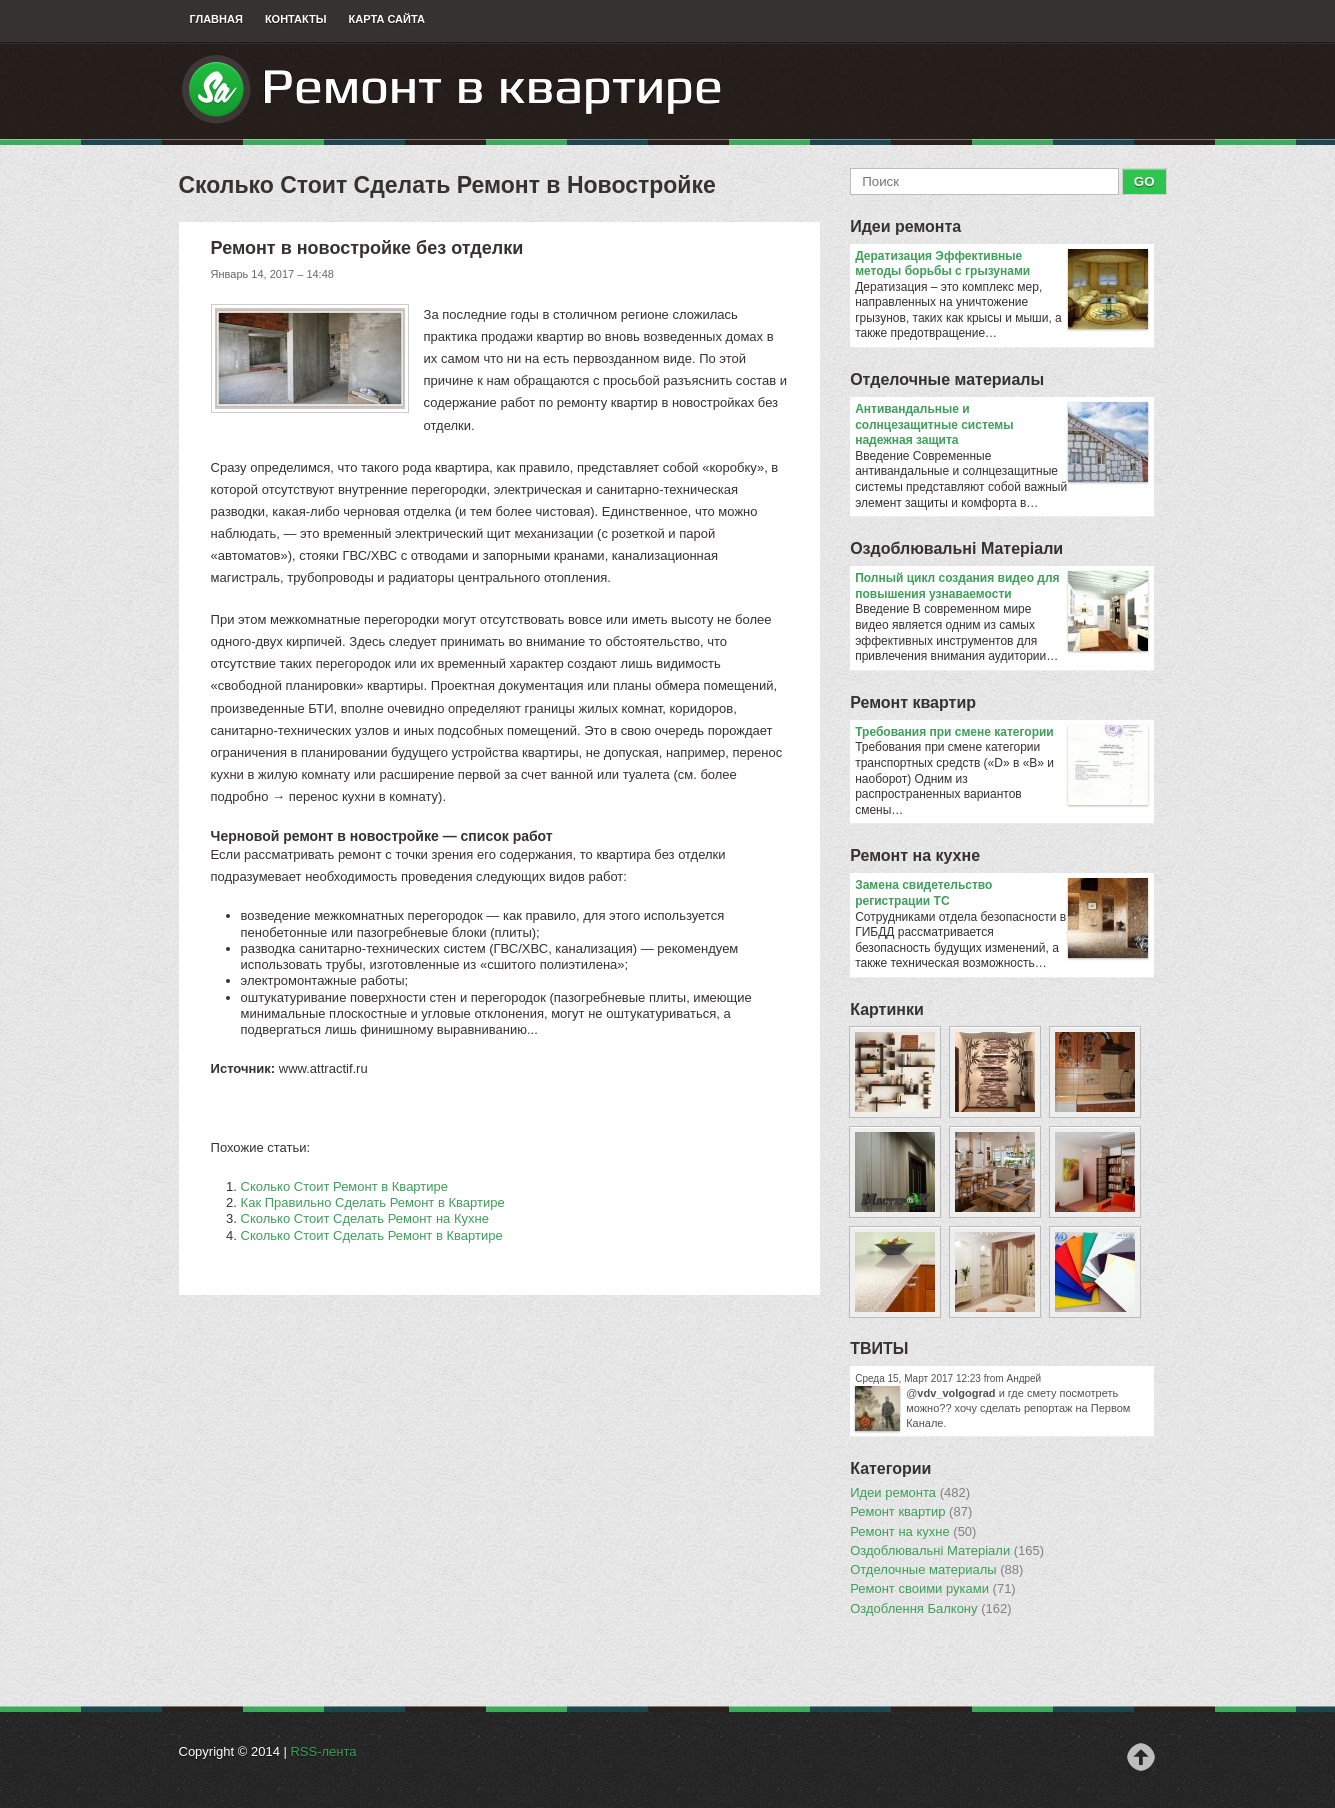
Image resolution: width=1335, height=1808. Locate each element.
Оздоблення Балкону (930, 1609)
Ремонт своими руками (933, 1589)
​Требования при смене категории (1001, 733)
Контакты (296, 19)
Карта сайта (387, 19)
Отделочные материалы (947, 379)
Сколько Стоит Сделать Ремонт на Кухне (365, 1218)
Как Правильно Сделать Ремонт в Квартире (373, 1202)
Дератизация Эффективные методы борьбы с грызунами (1001, 264)
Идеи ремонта (905, 226)
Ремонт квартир (913, 702)
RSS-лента (323, 1751)
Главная (216, 19)
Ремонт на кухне (915, 855)
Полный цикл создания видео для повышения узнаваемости (1001, 586)
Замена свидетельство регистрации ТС (1001, 893)
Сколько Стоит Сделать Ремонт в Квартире (372, 1235)
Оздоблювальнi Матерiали (956, 548)
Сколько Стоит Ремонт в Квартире (344, 1186)
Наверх (1141, 1757)
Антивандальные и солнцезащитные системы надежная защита (1001, 425)
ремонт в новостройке (361, 836)
